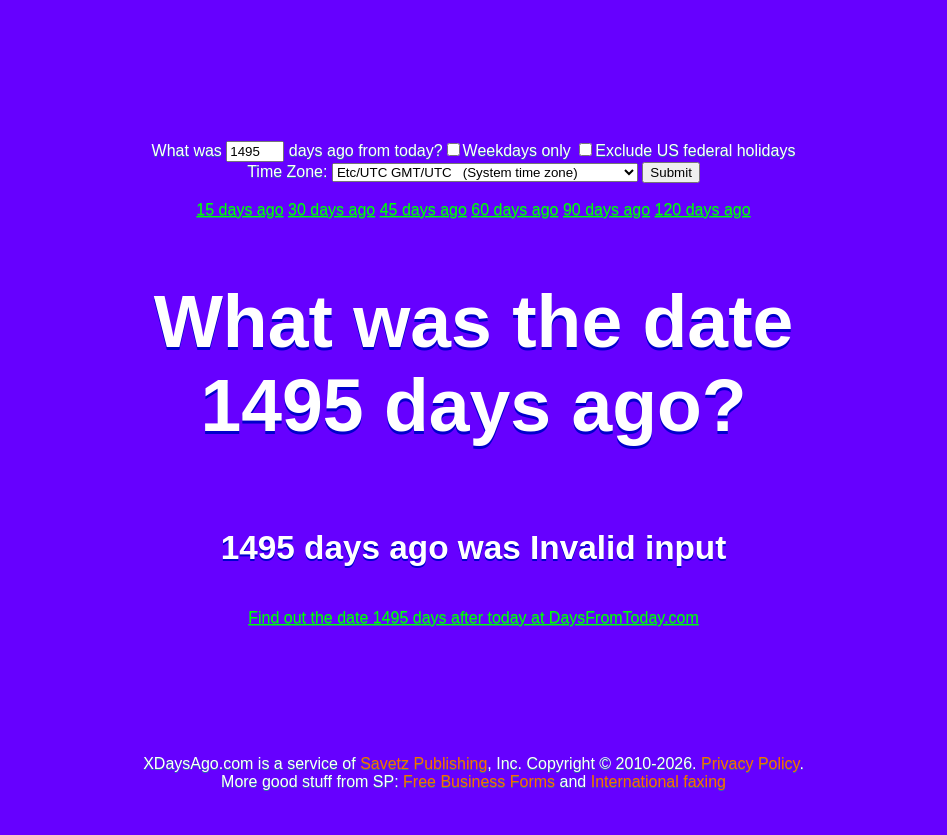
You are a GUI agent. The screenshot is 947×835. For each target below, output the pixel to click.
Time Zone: (289, 171)
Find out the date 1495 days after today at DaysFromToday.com (473, 617)
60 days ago (514, 209)
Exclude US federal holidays (695, 150)
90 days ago (606, 209)
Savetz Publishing (423, 763)
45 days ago (423, 209)
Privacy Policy (750, 763)
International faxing (658, 781)
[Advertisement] (474, 73)
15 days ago (239, 209)
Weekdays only (517, 150)
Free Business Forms (479, 781)
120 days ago (703, 209)
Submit (670, 172)
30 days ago (331, 209)
